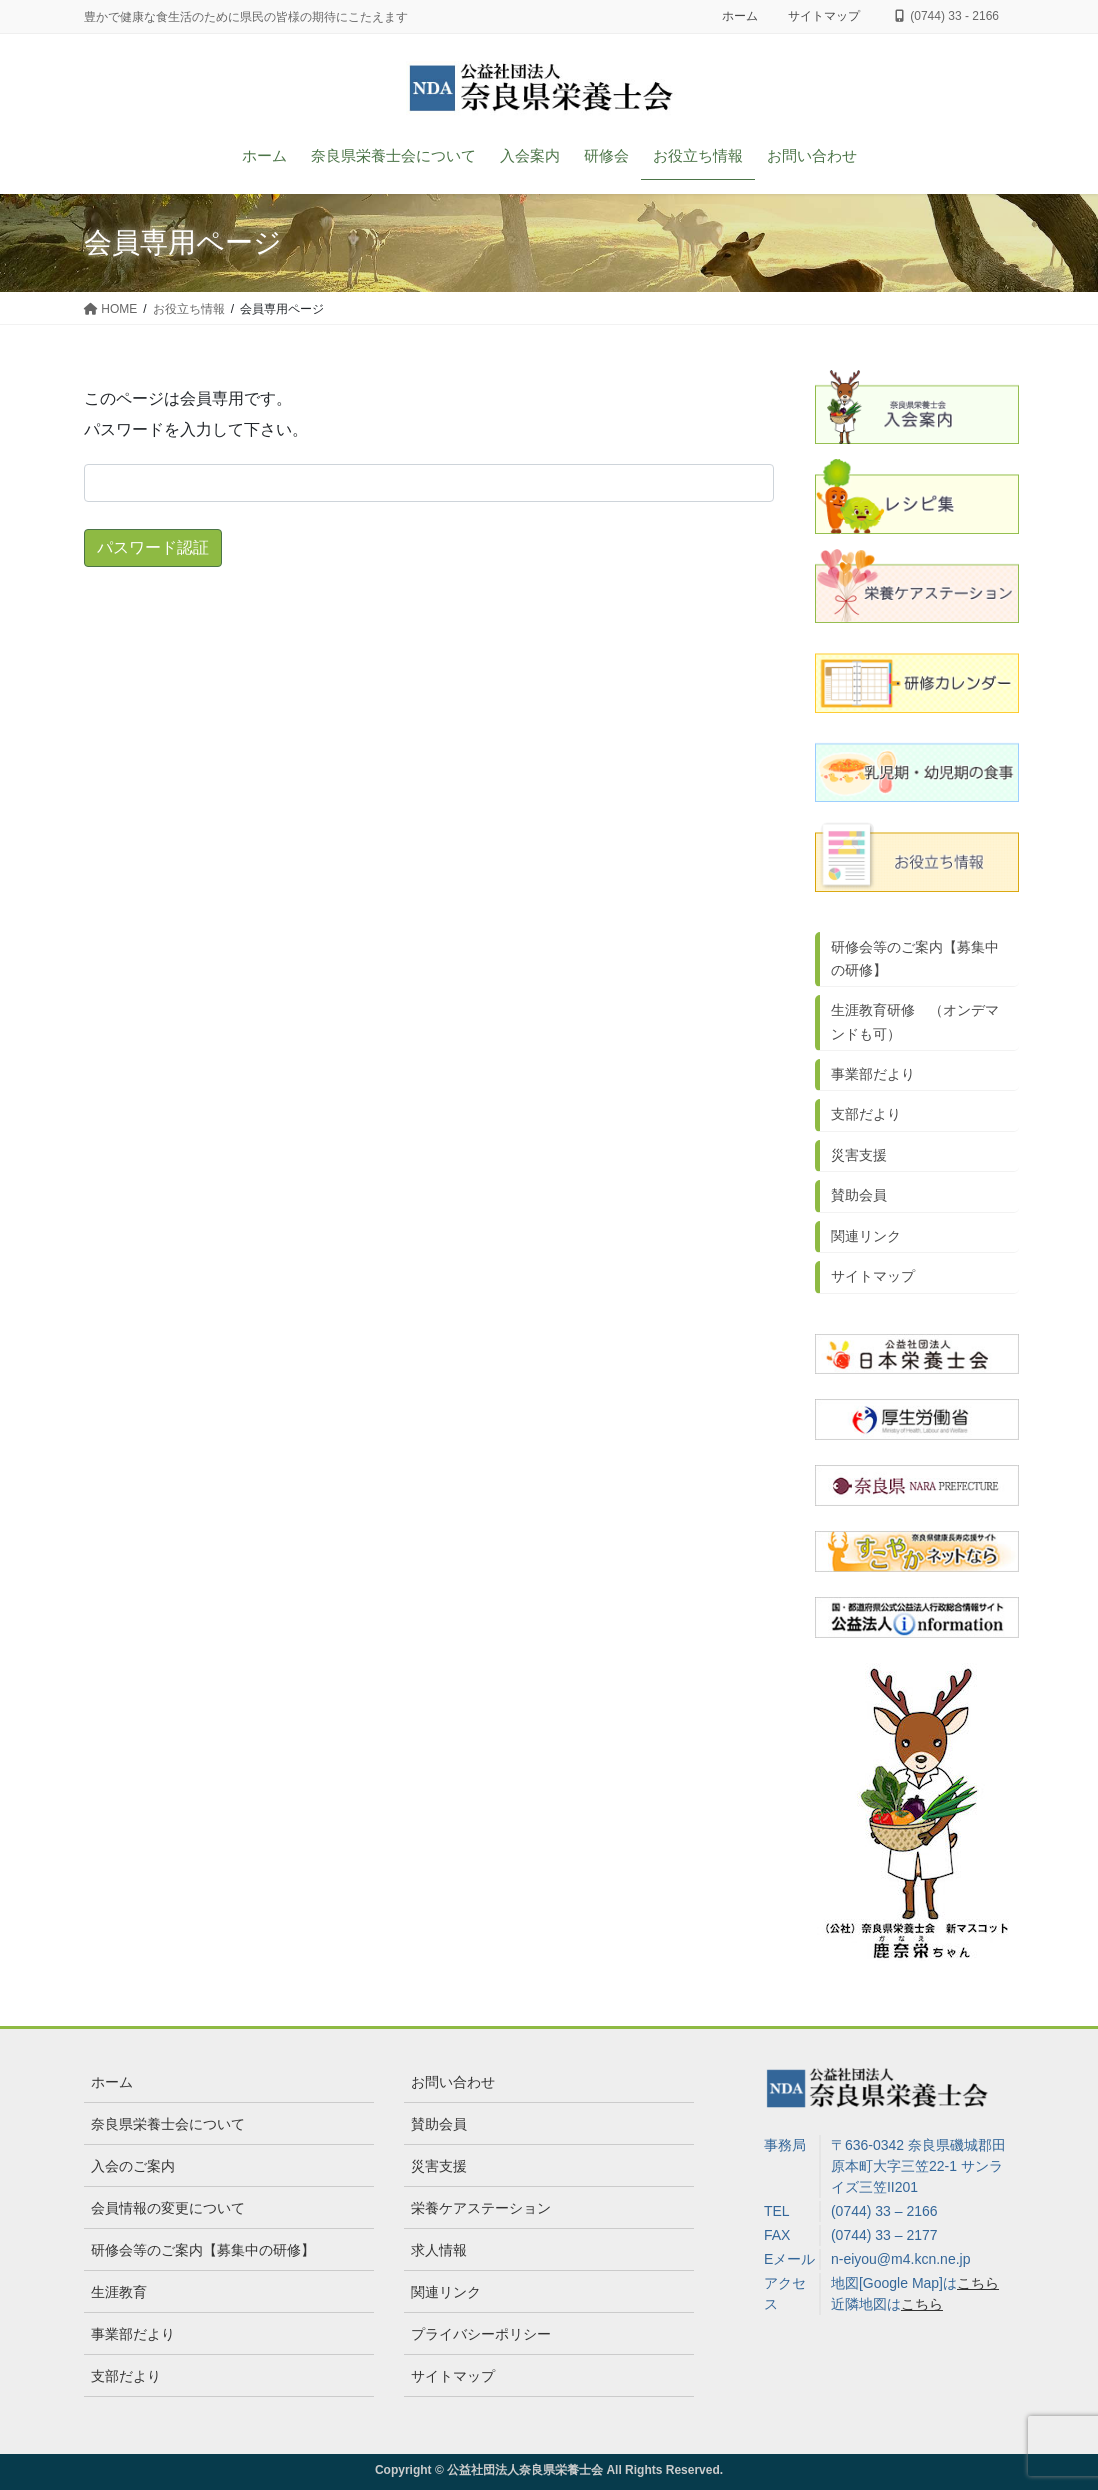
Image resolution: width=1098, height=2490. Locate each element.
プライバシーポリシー (481, 2334)
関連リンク (866, 1236)
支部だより (866, 1114)
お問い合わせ (453, 2082)
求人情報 (439, 2250)
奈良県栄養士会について (168, 2124)
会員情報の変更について (168, 2208)
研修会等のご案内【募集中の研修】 (915, 958)
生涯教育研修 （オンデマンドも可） (915, 1021)
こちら (978, 2283)
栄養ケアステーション (481, 2208)
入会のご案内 (133, 2166)
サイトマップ (824, 16)
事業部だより (873, 1074)
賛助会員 (859, 1195)
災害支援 (859, 1155)
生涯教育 (119, 2292)
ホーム (740, 16)
